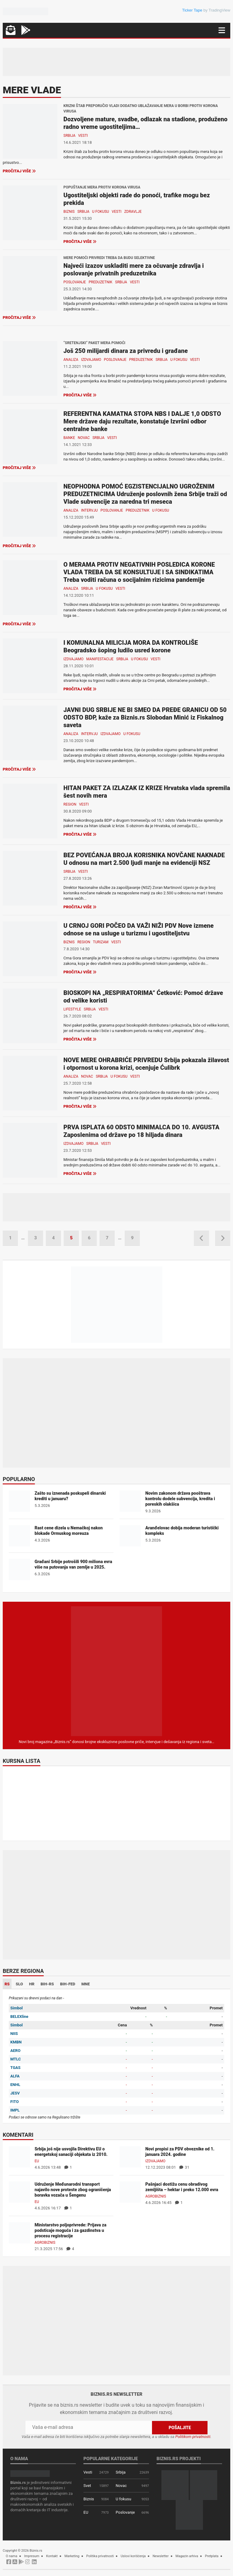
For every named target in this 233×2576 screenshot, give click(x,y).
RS (7, 1984)
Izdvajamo (91, 359)
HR (32, 1984)
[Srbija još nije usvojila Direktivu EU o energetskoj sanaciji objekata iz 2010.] (19, 2156)
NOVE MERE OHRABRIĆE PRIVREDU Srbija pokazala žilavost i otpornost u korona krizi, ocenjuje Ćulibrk (146, 1063)
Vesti (83, 135)
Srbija (69, 135)
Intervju (89, 510)
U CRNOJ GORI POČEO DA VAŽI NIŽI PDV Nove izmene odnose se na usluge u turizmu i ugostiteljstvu (138, 929)
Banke (69, 438)
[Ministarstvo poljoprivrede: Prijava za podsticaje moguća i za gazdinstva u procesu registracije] (19, 2232)
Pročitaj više (19, 171)
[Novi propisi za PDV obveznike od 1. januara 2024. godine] (130, 2156)
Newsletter (161, 2556)
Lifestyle (72, 1009)
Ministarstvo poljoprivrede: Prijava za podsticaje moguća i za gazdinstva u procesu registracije (70, 2230)
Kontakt (52, 2556)
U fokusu (100, 211)
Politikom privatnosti (193, 2436)
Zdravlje (132, 211)
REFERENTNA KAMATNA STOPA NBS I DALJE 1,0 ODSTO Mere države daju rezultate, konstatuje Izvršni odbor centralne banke (142, 421)
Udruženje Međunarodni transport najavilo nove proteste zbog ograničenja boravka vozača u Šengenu (73, 2190)
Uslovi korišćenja (133, 2556)
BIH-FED (67, 1984)
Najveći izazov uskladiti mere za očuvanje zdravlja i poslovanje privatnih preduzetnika (133, 269)
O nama (11, 2556)
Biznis (69, 211)
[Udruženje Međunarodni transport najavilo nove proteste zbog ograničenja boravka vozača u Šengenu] (19, 2191)
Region (69, 804)
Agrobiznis (155, 2196)
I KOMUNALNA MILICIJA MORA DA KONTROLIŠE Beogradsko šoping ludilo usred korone (130, 646)
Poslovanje (74, 282)
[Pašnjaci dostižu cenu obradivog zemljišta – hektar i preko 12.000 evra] (130, 2191)
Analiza (70, 359)
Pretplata (211, 2556)
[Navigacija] (221, 30)
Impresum (31, 2556)
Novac (83, 438)
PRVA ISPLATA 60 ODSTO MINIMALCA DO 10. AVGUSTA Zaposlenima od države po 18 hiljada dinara (141, 1131)
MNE (85, 1984)
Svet (87, 2486)
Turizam (100, 942)
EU (37, 2161)
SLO (19, 1984)
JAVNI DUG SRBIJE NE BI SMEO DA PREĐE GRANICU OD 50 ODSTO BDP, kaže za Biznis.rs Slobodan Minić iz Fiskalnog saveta (145, 717)
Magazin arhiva (187, 2556)
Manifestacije (99, 659)
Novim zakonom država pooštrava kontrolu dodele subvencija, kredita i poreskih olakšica (180, 1499)
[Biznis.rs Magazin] (116, 1671)
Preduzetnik (100, 282)
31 (184, 2167)
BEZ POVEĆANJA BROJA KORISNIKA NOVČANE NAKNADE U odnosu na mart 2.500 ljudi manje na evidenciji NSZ (144, 858)
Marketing (72, 2556)
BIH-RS (47, 1984)
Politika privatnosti (100, 2556)
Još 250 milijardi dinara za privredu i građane (125, 350)
